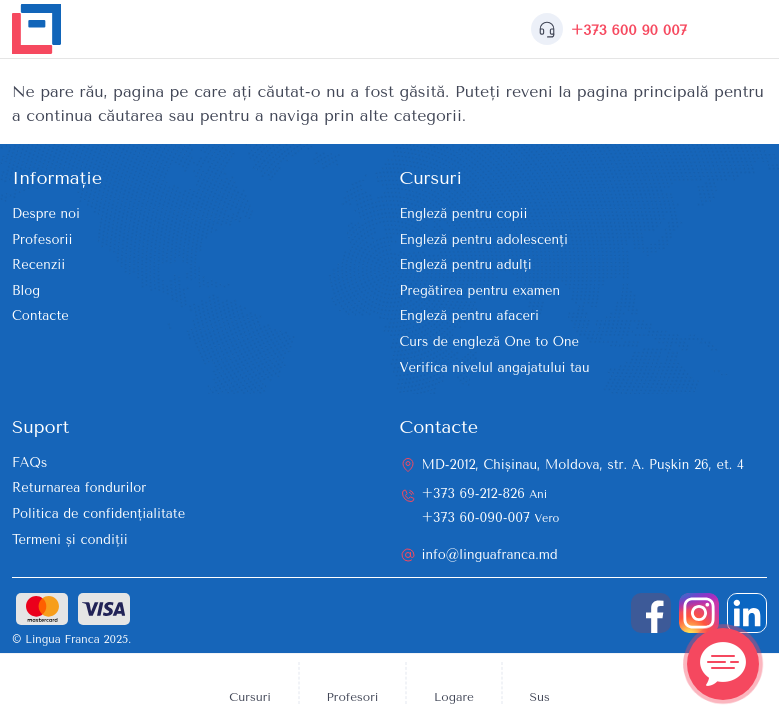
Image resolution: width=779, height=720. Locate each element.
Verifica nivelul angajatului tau (495, 367)
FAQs (29, 462)
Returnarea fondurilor (79, 487)
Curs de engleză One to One (490, 341)
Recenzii (38, 264)
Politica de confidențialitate (98, 513)
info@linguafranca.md (490, 554)
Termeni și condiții (70, 539)
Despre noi (46, 213)
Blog (26, 290)
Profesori (353, 697)
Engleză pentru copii (464, 213)
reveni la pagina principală (607, 91)
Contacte (40, 315)
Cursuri (250, 697)
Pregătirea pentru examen (480, 290)
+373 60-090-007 (491, 517)
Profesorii (42, 239)
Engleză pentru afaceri (469, 315)
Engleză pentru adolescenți (484, 239)
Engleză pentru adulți (466, 264)
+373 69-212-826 (485, 493)
